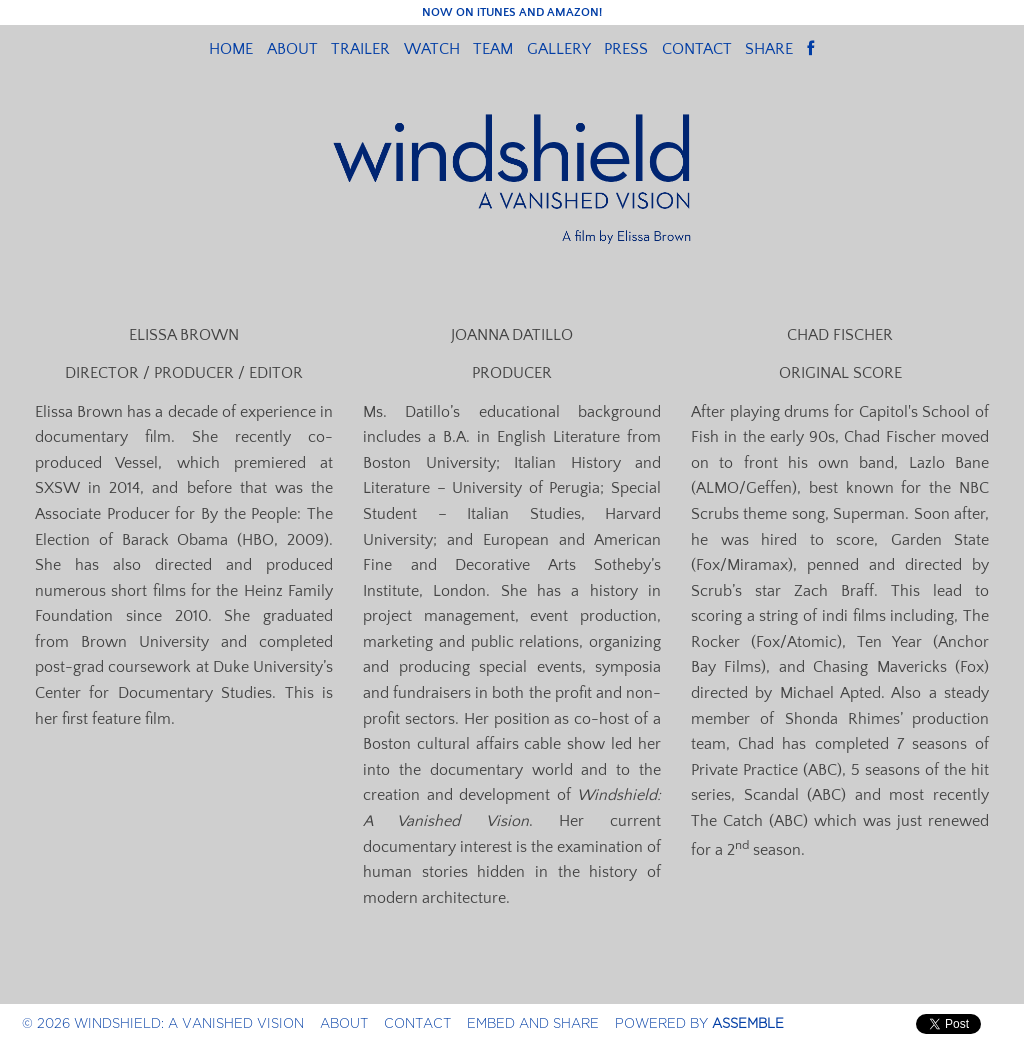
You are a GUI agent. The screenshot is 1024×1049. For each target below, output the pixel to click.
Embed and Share (533, 1024)
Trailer (360, 49)
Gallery (559, 49)
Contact (697, 49)
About (292, 49)
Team (493, 49)
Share (769, 49)
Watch (432, 49)
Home (231, 49)
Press (626, 49)
